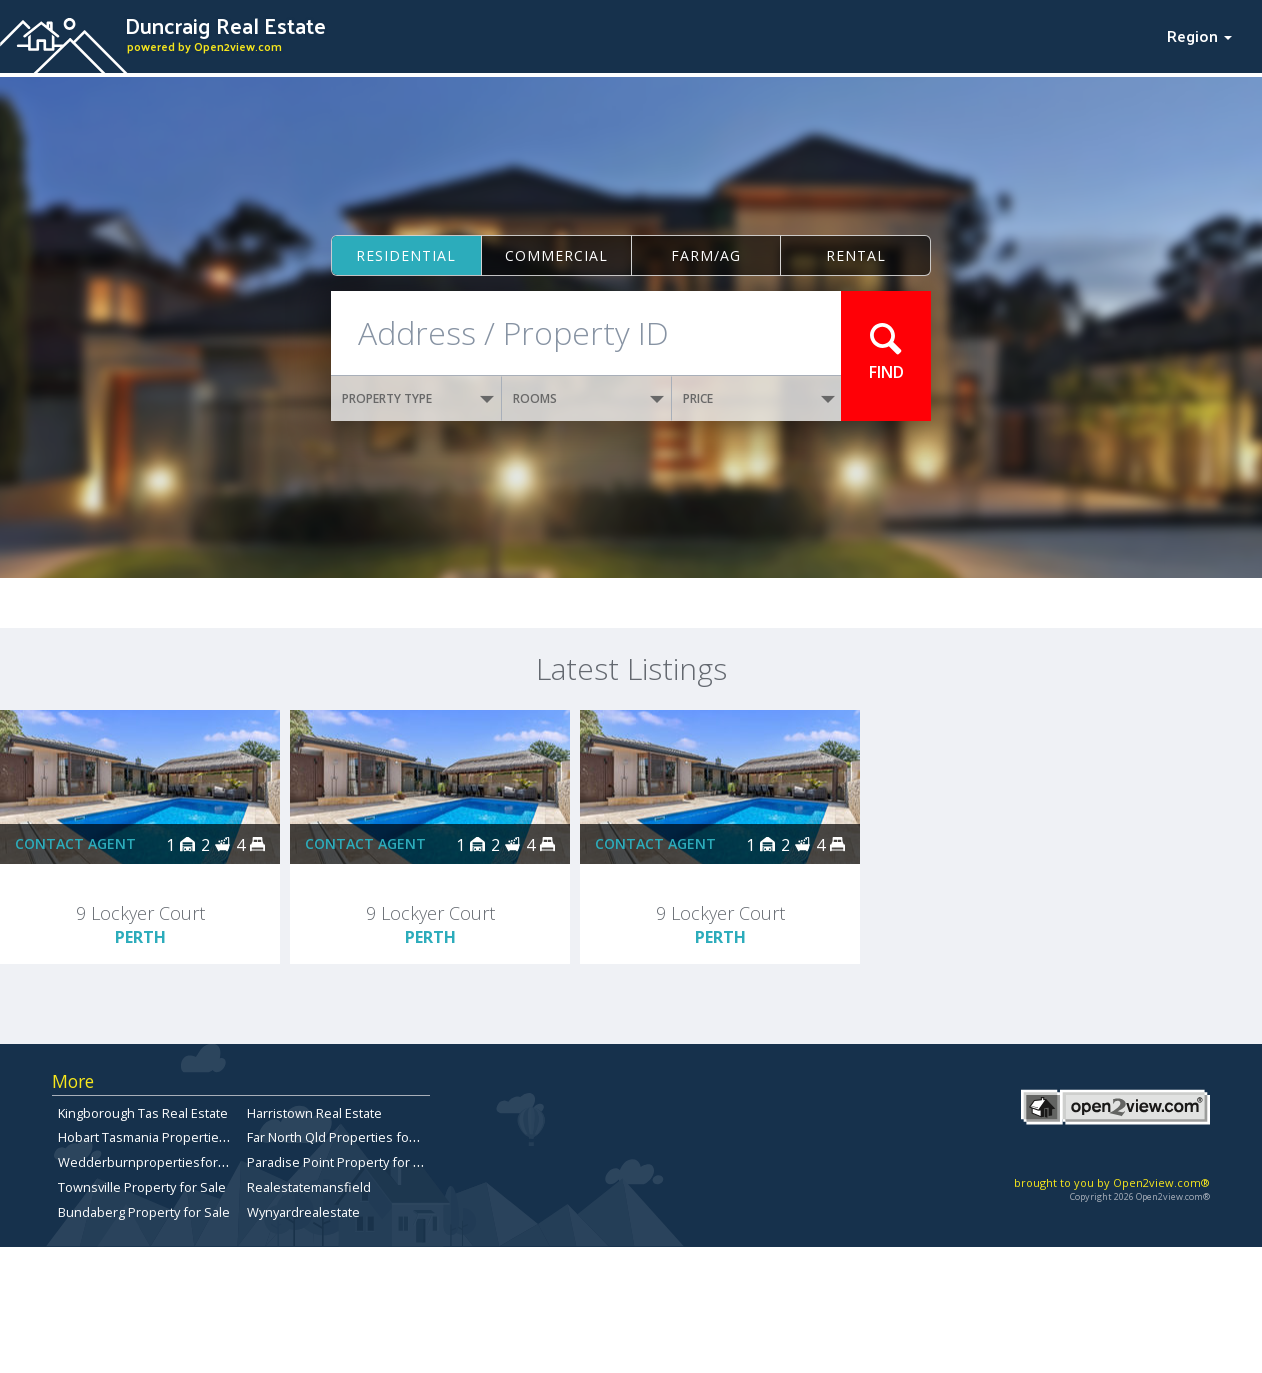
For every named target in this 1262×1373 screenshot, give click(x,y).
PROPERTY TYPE (418, 398)
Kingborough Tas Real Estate (143, 1113)
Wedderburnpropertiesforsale (150, 1162)
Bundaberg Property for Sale (144, 1212)
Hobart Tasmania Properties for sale (166, 1137)
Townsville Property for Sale (142, 1187)
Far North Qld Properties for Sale (345, 1137)
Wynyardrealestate (303, 1212)
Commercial (556, 255)
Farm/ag (706, 255)
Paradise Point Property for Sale (343, 1162)
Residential (406, 255)
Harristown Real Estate (314, 1113)
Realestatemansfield (309, 1187)
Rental (856, 255)
